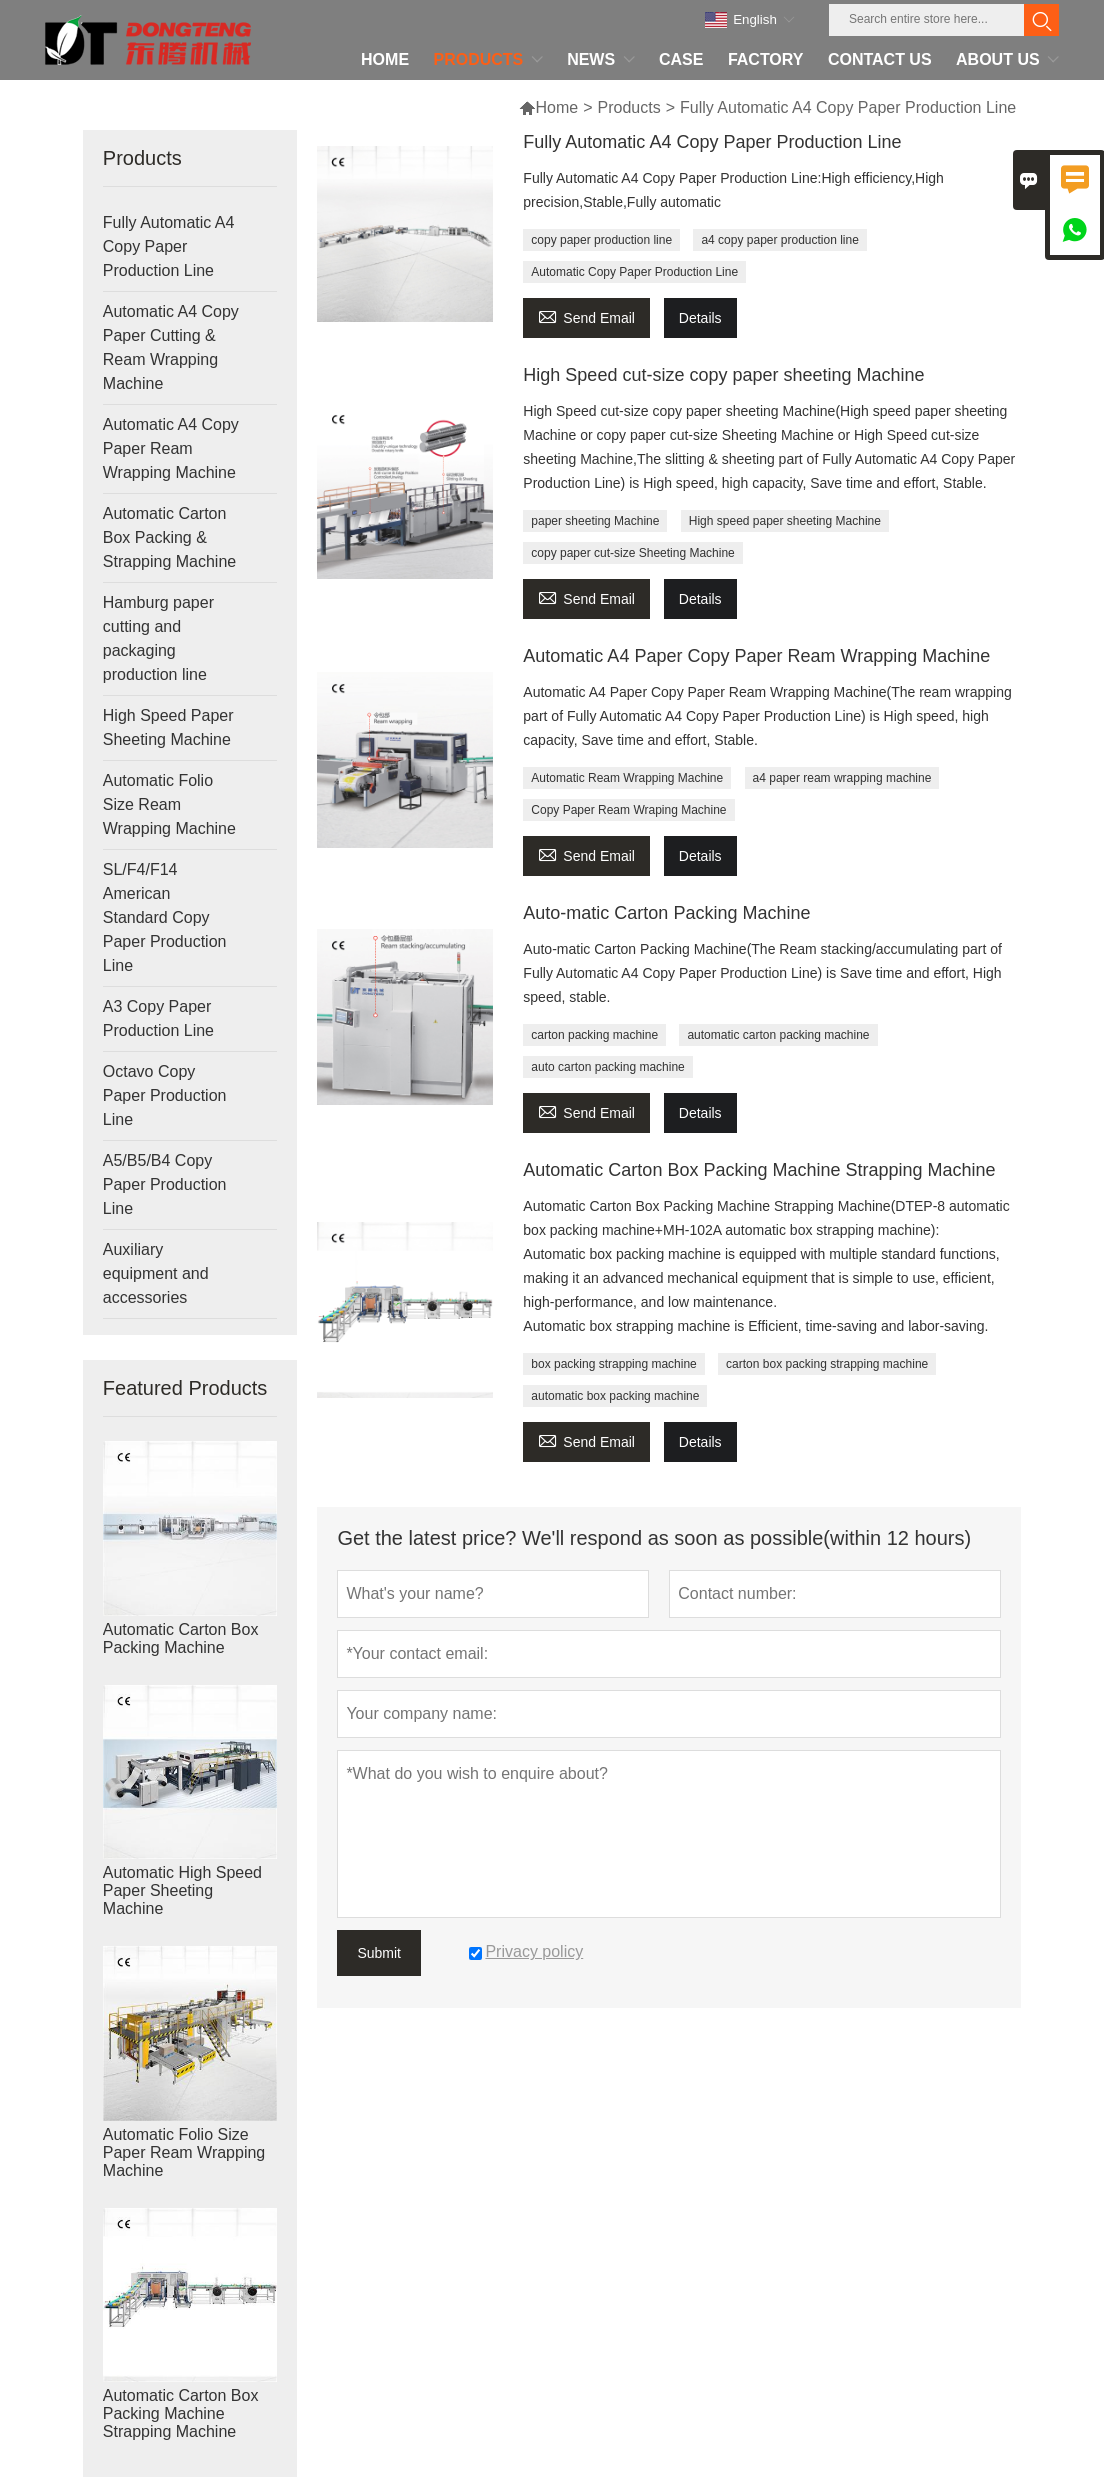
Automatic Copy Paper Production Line (634, 272)
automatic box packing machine (615, 1396)
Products (629, 107)
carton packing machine (594, 1035)
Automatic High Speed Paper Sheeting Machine (182, 1890)
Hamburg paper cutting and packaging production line (158, 638)
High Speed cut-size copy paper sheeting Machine (723, 375)
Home (548, 107)
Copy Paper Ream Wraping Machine (628, 810)
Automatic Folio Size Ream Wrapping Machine (169, 804)
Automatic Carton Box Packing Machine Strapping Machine (181, 2413)
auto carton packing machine (607, 1067)
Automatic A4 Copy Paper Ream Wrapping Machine (171, 448)
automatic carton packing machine (778, 1035)
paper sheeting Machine (595, 521)
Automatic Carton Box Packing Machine (181, 1638)
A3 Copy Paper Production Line (158, 1018)
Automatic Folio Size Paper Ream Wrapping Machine (184, 2152)
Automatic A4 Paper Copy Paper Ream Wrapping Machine (756, 656)
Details (700, 318)
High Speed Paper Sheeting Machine (168, 727)
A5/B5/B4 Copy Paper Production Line (165, 1184)
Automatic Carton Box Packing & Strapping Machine (169, 537)
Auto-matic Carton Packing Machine (666, 913)
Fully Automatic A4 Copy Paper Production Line (169, 246)
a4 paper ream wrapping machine (842, 778)
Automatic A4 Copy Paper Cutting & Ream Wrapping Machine (171, 347)
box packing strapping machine (613, 1364)
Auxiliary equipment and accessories (156, 1273)
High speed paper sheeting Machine (785, 521)
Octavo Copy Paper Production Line (165, 1095)
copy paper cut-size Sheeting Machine (632, 553)
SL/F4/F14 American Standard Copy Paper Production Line (165, 917)
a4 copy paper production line (779, 240)
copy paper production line (601, 240)
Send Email (586, 315)
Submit (379, 1953)
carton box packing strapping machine (827, 1364)
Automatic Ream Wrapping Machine (627, 778)
